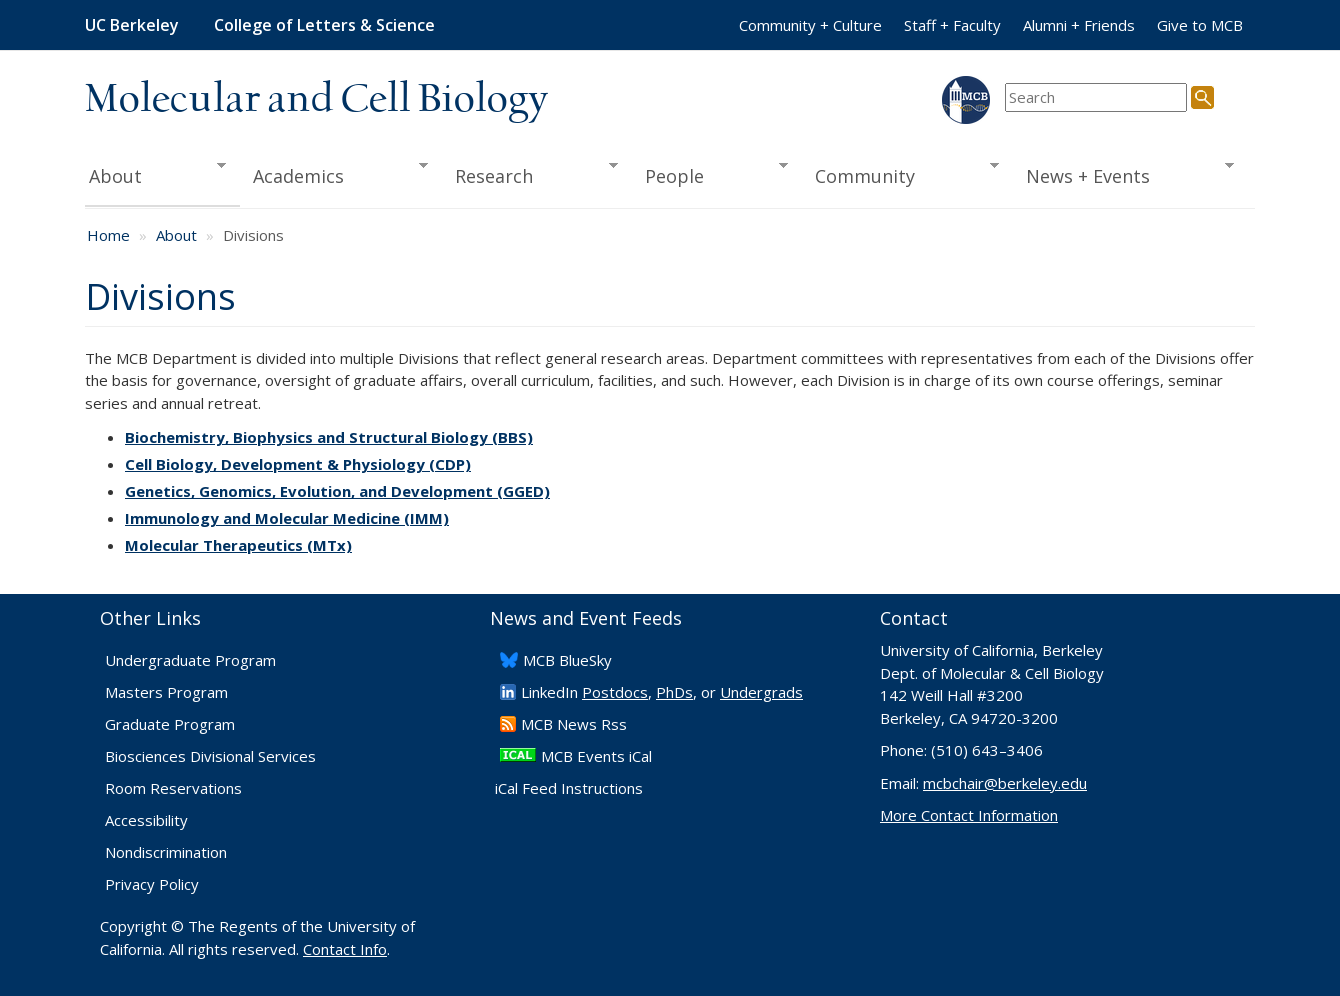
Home (108, 235)
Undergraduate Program (190, 660)
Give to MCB (1200, 25)
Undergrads (761, 692)
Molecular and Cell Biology (316, 100)
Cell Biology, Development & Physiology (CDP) (298, 464)
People (709, 174)
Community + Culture (810, 25)
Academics (334, 174)
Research (530, 174)
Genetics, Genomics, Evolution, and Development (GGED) (337, 491)
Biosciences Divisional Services (210, 756)
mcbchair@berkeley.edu (1005, 783)
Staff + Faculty (952, 25)
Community (901, 174)
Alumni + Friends (1079, 25)
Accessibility (146, 820)
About (155, 174)
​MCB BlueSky (567, 660)
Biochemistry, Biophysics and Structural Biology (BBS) (329, 437)
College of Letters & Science (324, 25)
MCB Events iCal (596, 756)
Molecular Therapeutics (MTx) (238, 545)
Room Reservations (173, 788)
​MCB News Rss (574, 724)
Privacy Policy (152, 884)
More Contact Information (969, 815)
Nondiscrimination (166, 852)
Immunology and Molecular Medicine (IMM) (287, 518)
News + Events (1123, 174)
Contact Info (345, 949)
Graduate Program (170, 724)
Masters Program (166, 692)
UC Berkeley (132, 25)
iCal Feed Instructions (569, 788)
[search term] (1096, 97)
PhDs (674, 692)
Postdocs (615, 692)
